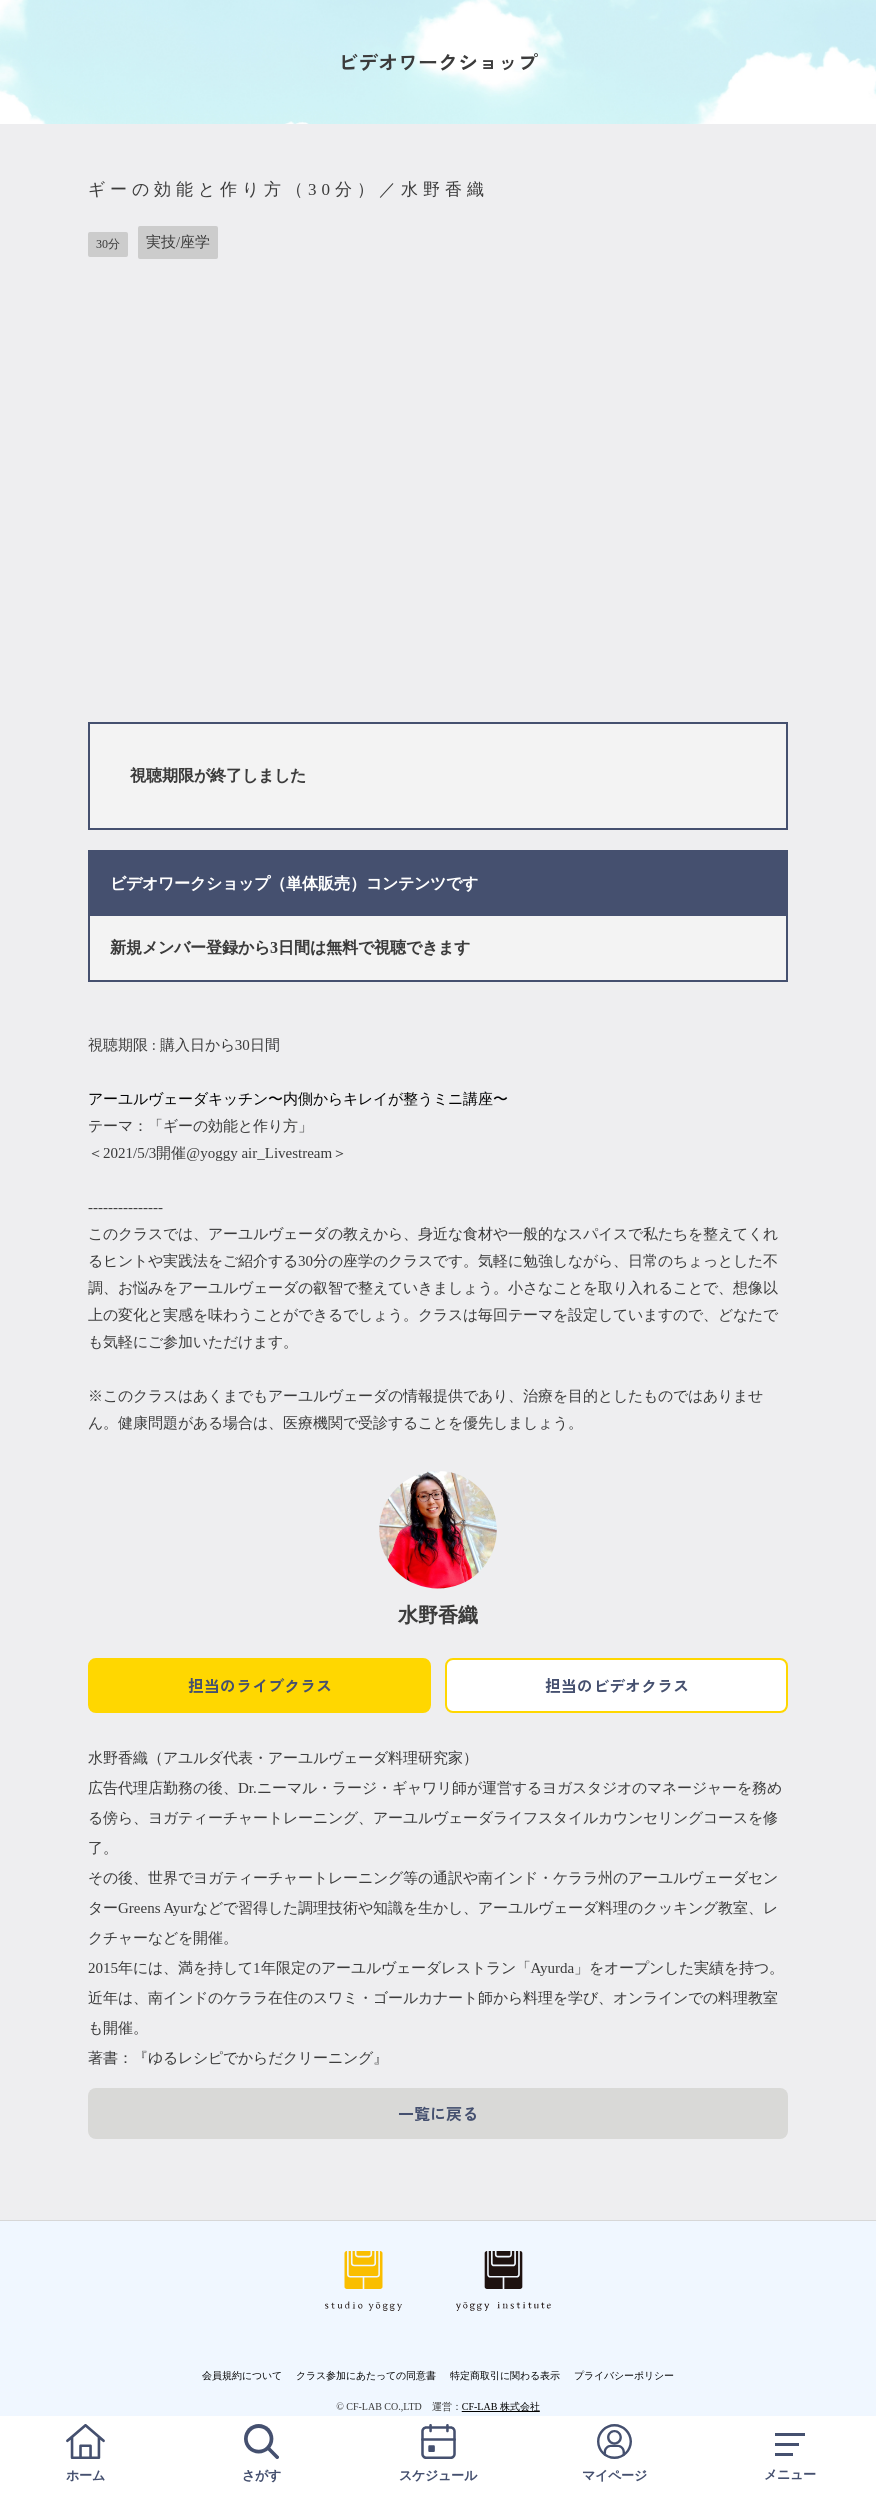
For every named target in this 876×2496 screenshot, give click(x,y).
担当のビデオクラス (617, 1685)
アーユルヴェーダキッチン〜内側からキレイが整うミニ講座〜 (298, 1099)
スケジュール (437, 2453)
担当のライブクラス (260, 1685)
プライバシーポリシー (624, 2375)
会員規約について (242, 2375)
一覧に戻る (438, 2113)
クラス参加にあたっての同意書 (366, 2375)
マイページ (614, 2453)
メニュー (790, 2453)
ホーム (85, 2453)
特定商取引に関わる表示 (505, 2375)
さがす (261, 2453)
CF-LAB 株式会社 (501, 2406)
